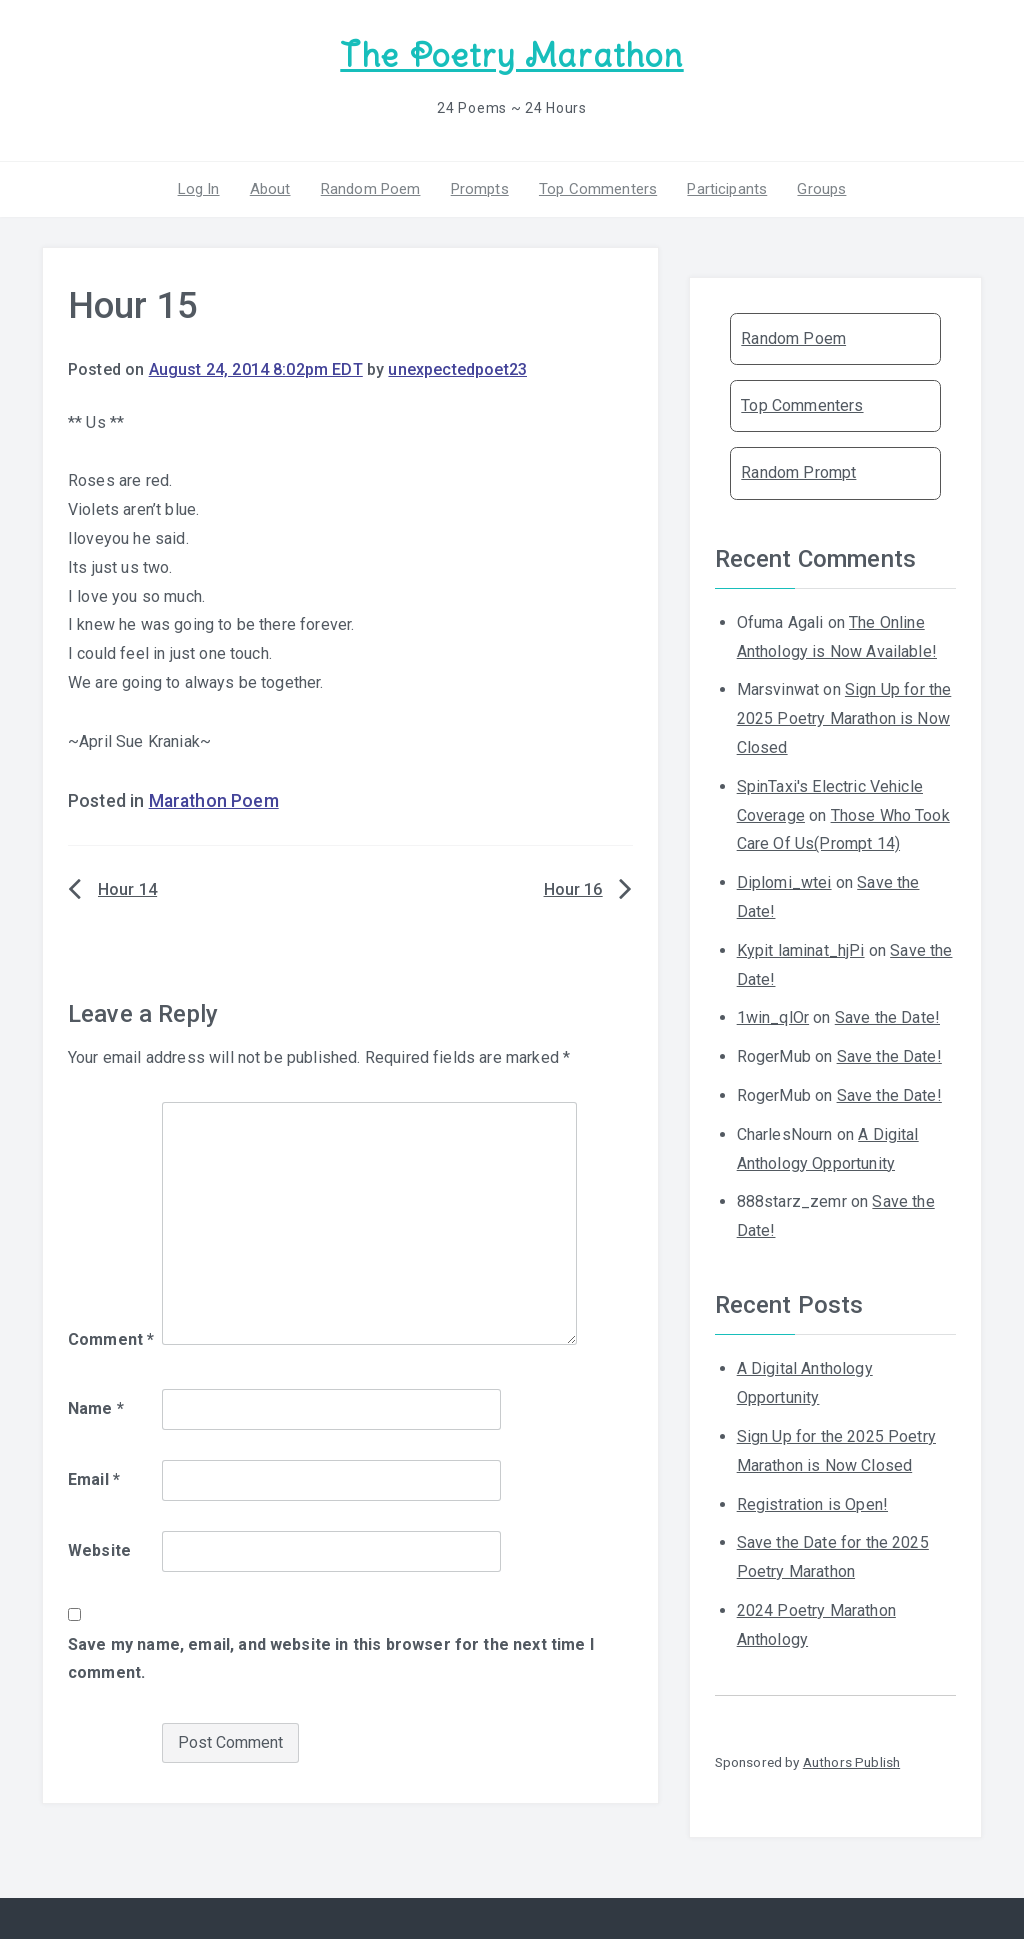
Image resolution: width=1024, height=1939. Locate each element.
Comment (111, 1339)
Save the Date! (887, 1017)
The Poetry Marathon (511, 55)
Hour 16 (573, 889)
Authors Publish (851, 1762)
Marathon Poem (214, 801)
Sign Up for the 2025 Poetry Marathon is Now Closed (844, 718)
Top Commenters (598, 189)
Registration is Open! (812, 1504)
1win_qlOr (773, 1017)
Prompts (480, 189)
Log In (199, 189)
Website (99, 1550)
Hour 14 (127, 889)
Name (96, 1408)
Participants (727, 189)
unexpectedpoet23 (457, 369)
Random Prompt (798, 472)
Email (94, 1479)
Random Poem (371, 189)
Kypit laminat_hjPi (801, 950)
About (270, 189)
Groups (821, 189)
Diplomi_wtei (784, 882)
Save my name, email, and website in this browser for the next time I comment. (331, 1659)
